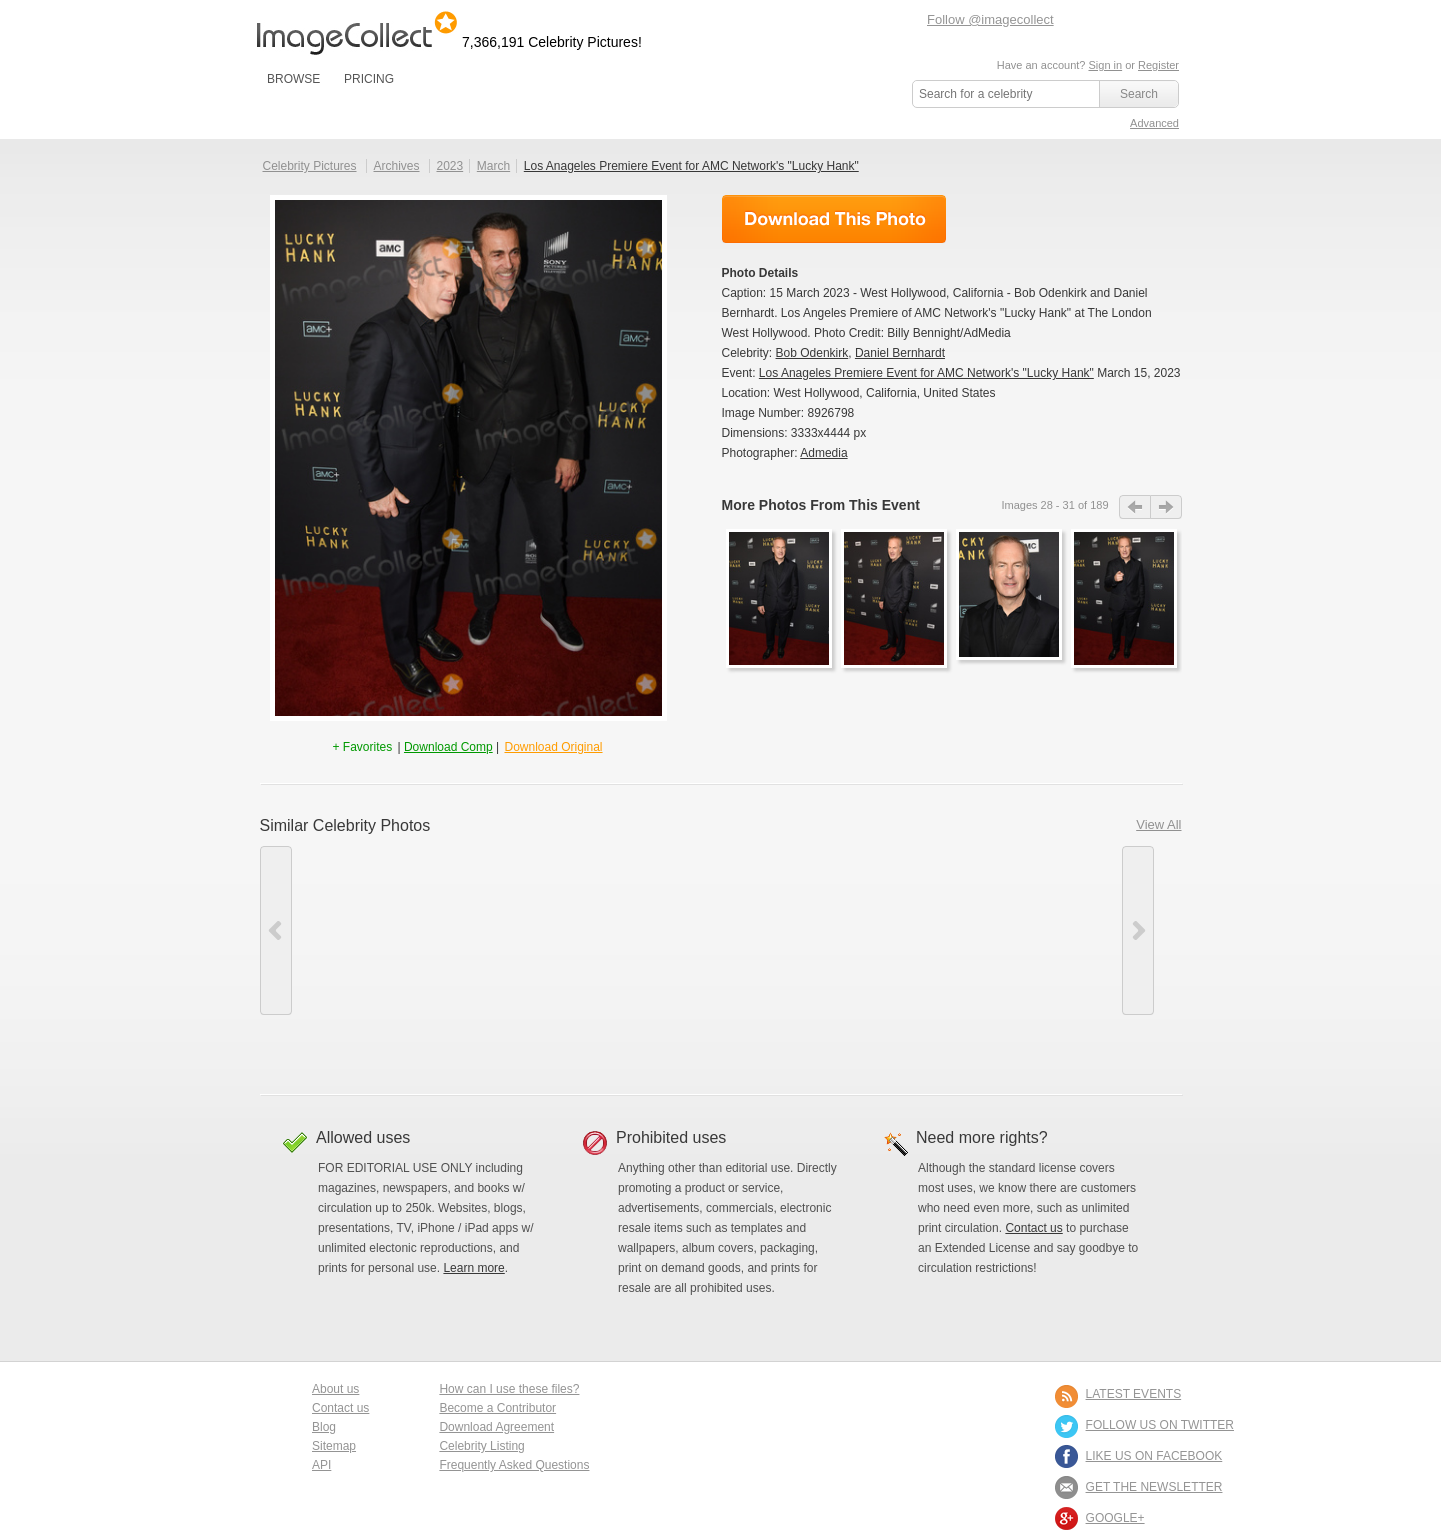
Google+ (1115, 1518)
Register (1158, 65)
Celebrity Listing (481, 1446)
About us (335, 1389)
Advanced (1154, 123)
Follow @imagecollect (990, 19)
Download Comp (448, 747)
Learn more (473, 1268)
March (493, 166)
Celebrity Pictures (310, 166)
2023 (449, 166)
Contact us (1033, 1228)
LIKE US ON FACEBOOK (1154, 1456)
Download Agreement (496, 1427)
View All (1158, 824)
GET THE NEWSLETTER (1154, 1487)
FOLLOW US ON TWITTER (1160, 1425)
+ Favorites (363, 747)
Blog (324, 1427)
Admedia (823, 453)
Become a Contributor (497, 1408)
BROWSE (293, 79)
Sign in (1105, 65)
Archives (397, 166)
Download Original (553, 747)
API (321, 1465)
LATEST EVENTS (1134, 1394)
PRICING (369, 79)
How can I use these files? (509, 1389)
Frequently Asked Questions (514, 1465)
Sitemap (334, 1446)
